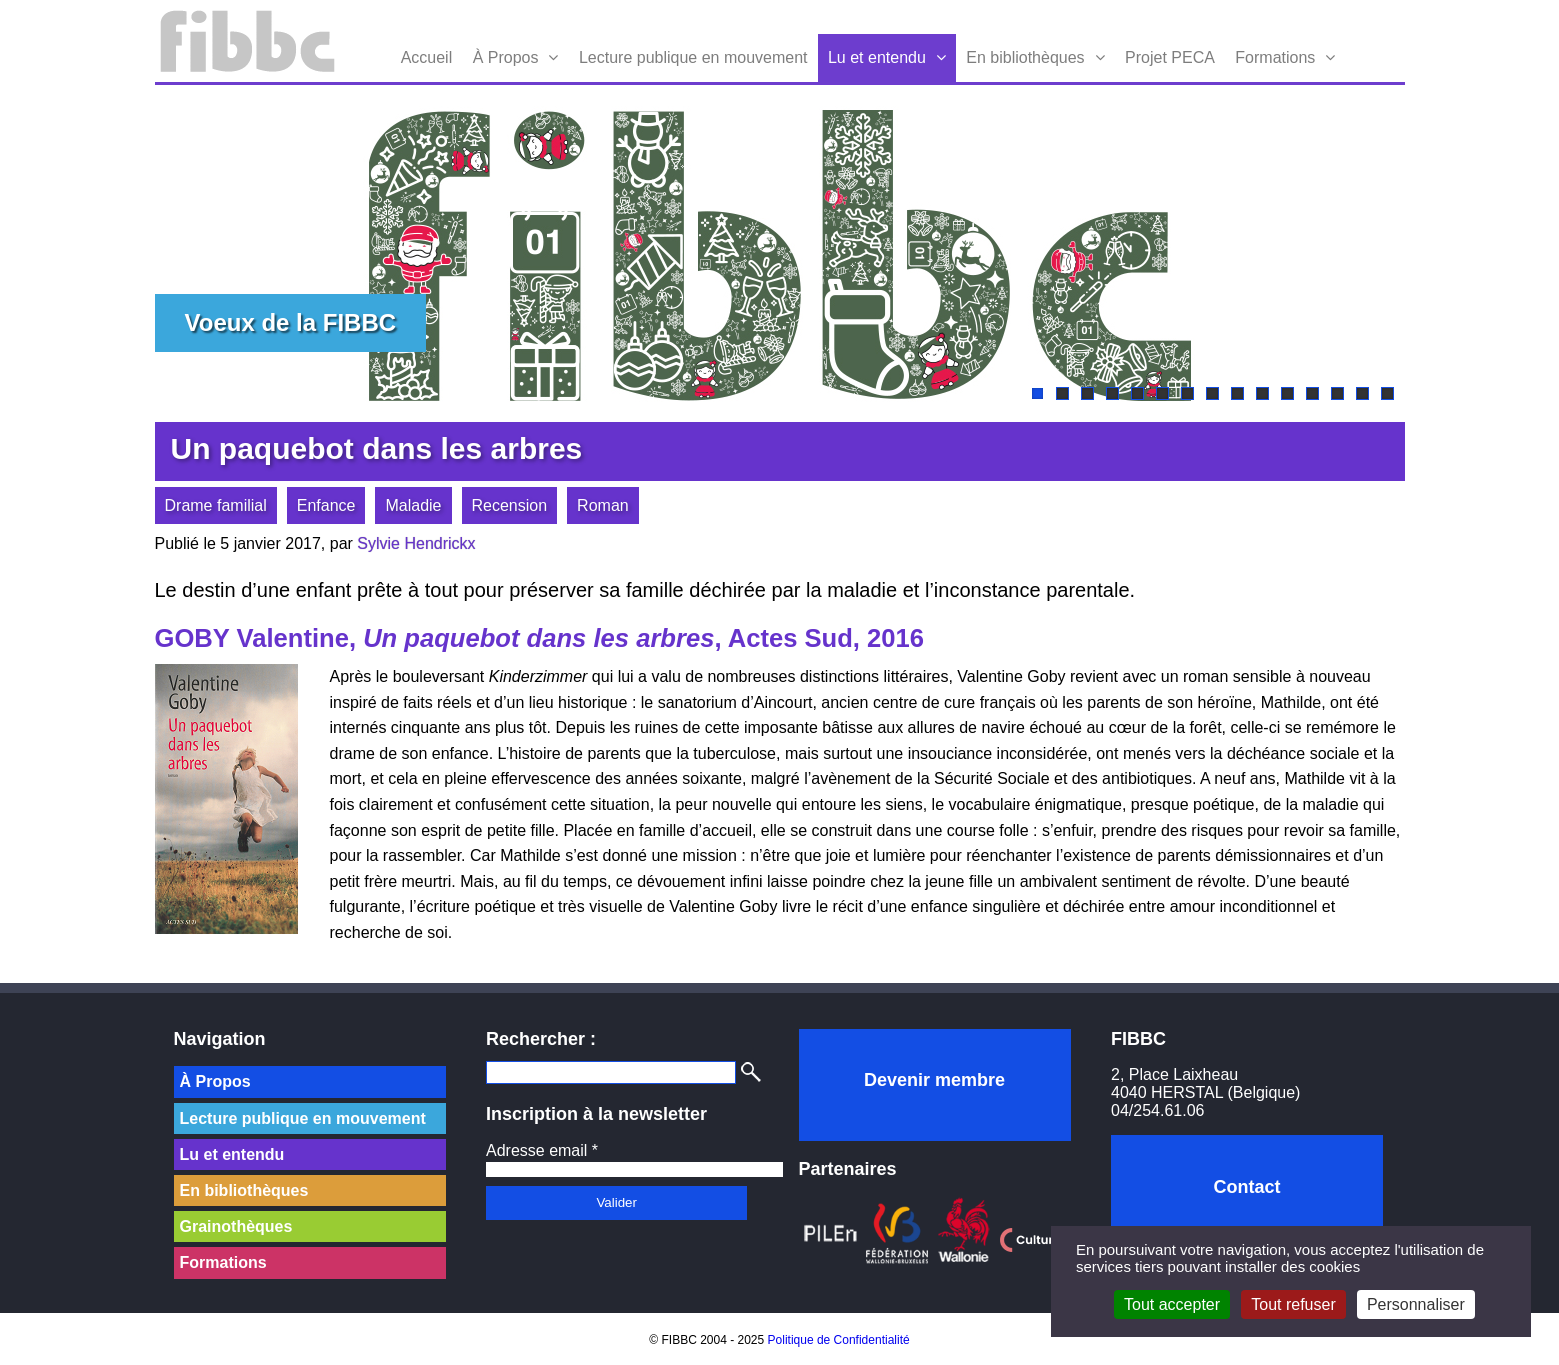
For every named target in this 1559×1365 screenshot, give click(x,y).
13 (1337, 393)
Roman (603, 505)
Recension (510, 505)
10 (1262, 393)
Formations (1275, 57)
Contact (1247, 1187)
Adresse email (542, 1150)
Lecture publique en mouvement (693, 57)
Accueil (427, 57)
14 (1362, 393)
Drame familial (216, 505)
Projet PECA (1170, 57)
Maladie (413, 505)
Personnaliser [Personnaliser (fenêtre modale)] (1416, 1304)
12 (1312, 393)
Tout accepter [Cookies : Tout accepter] (1172, 1304)
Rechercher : (541, 1039)
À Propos (506, 57)
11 (1287, 393)
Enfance (326, 505)
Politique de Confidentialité (839, 1340)
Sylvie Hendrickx (416, 543)
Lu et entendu (877, 57)
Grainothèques (236, 1226)
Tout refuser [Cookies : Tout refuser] (1293, 1304)
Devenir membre (934, 1080)
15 (1387, 393)
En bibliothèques (1025, 57)
